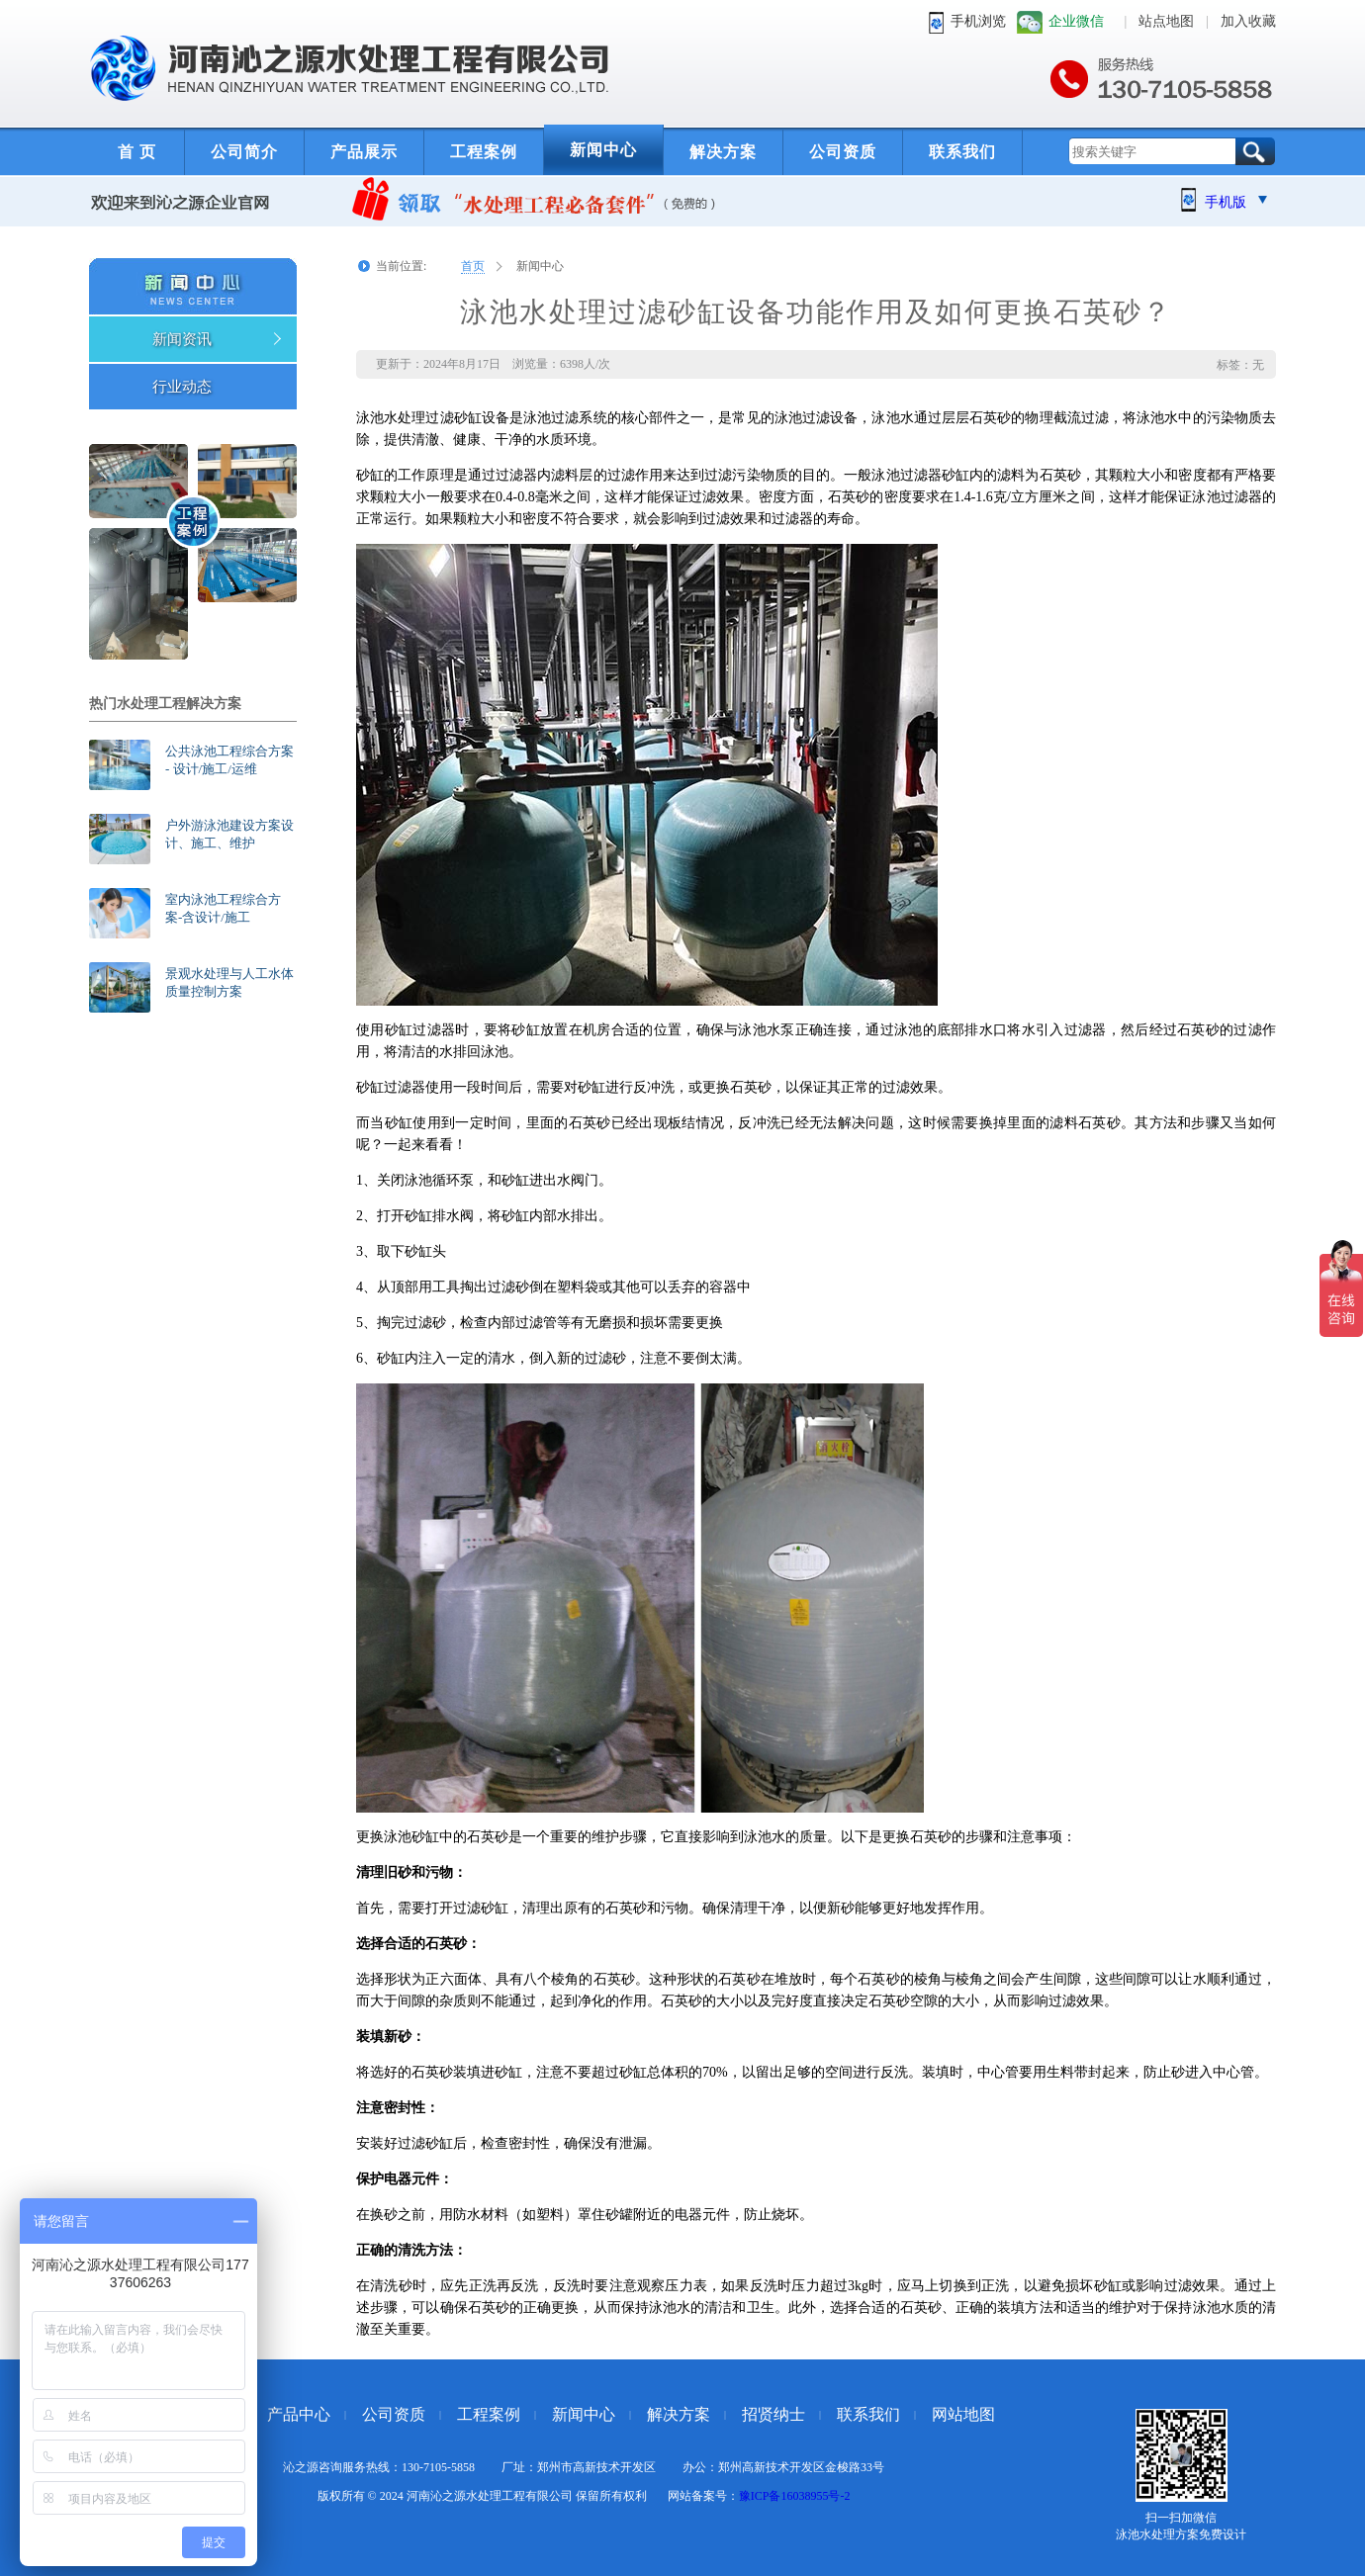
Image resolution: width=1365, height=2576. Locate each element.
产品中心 (298, 2414)
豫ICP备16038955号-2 (795, 2496)
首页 (473, 266)
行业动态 (182, 387)
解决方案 (723, 151)
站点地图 (1166, 21)
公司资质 (842, 151)
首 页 (137, 151)
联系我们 (962, 151)
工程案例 (483, 151)
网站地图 (963, 2414)
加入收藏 (1248, 21)
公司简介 (244, 151)
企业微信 (1076, 21)
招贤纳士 (773, 2414)
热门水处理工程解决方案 (165, 703)
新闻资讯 (182, 339)
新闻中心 (603, 149)
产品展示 (364, 151)
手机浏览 (978, 21)
